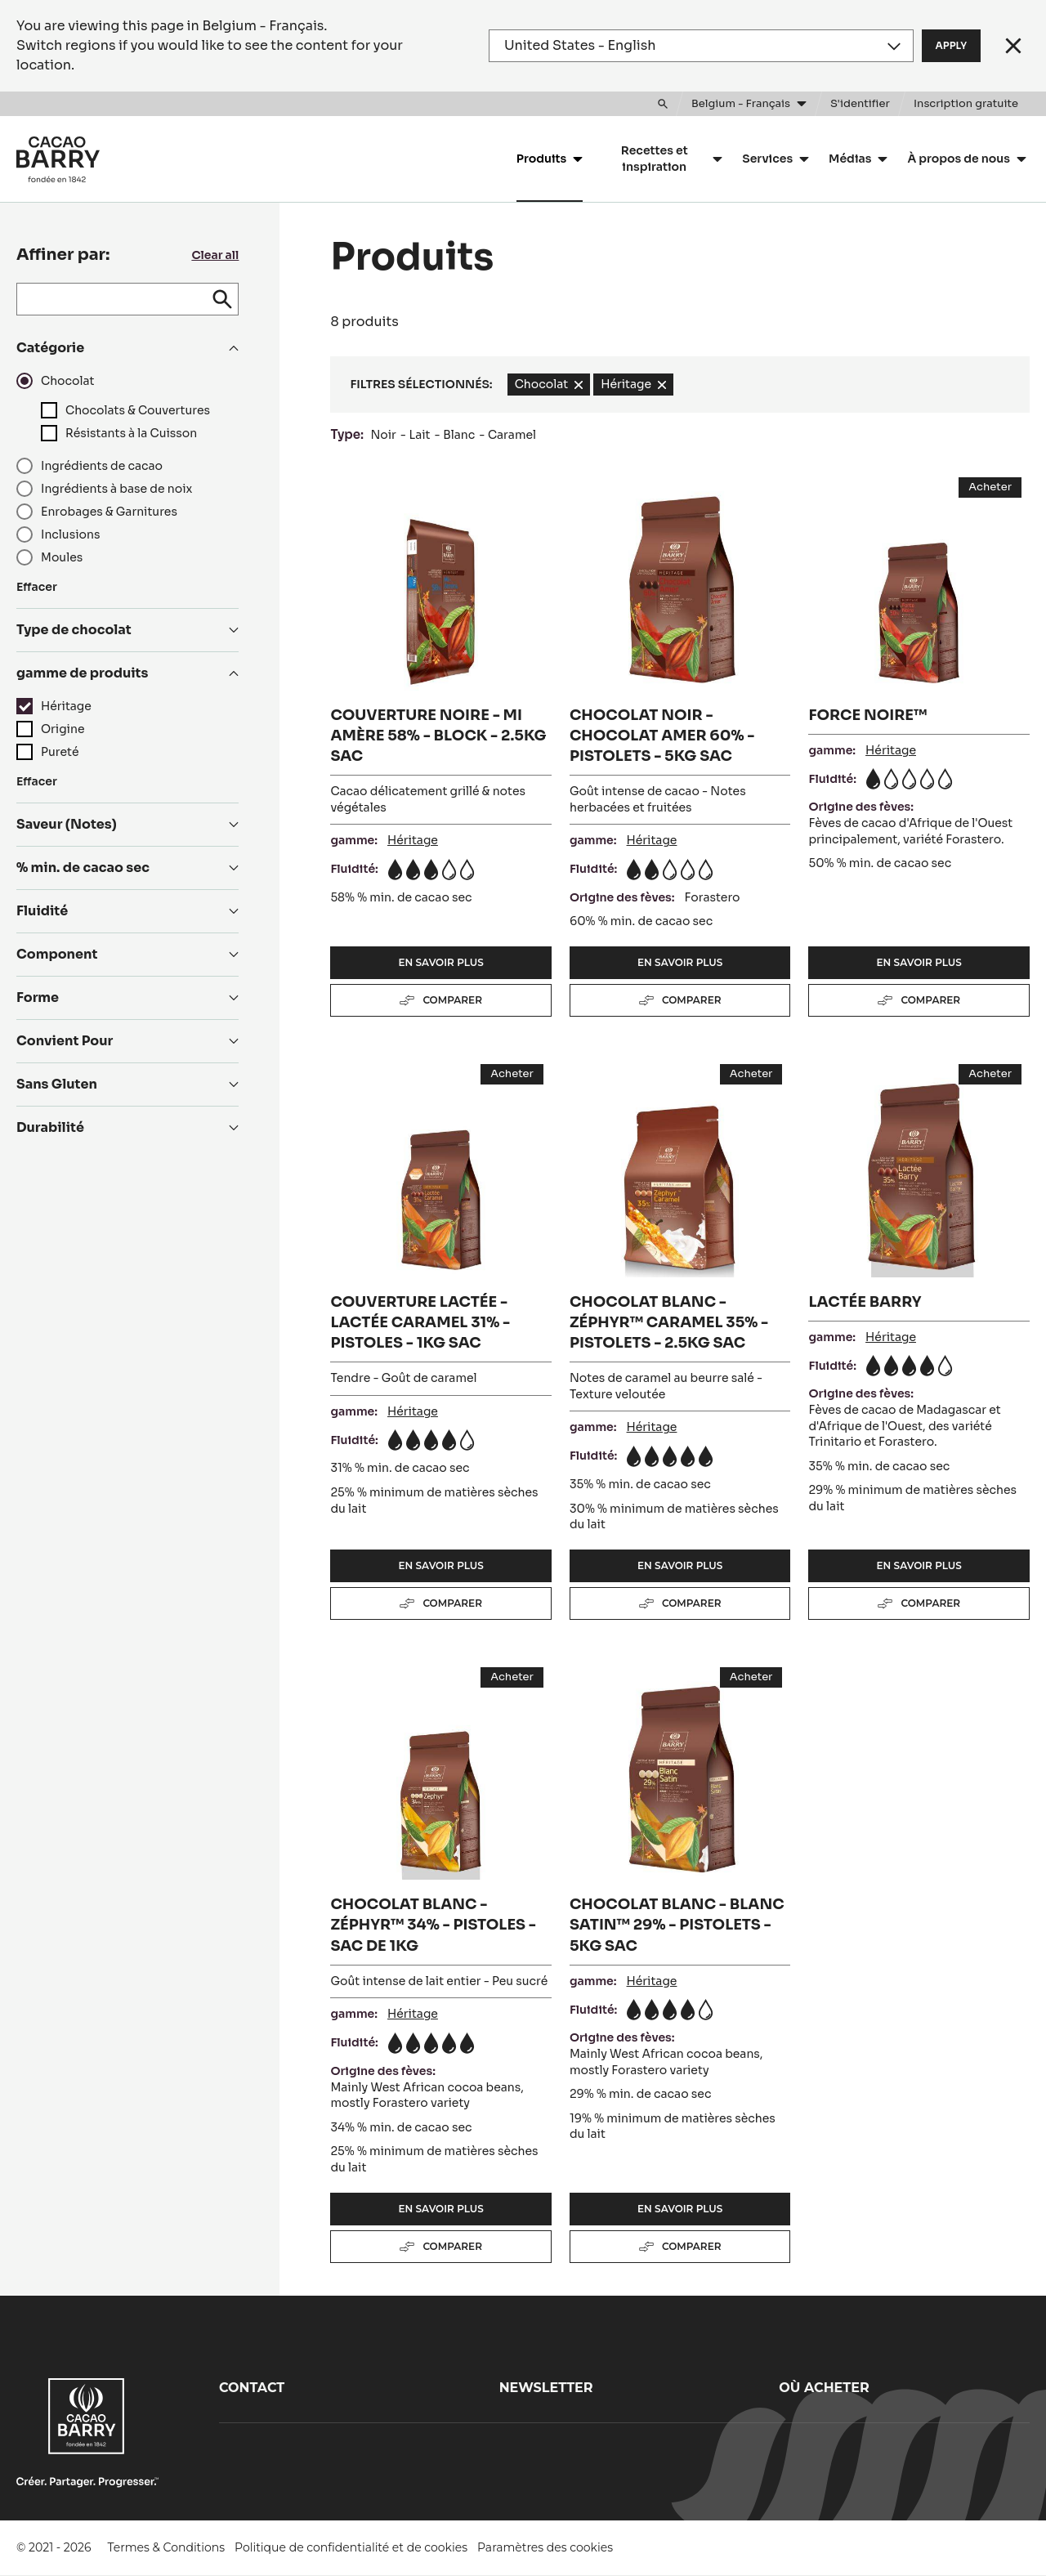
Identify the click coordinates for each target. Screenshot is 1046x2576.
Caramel (512, 434)
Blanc (459, 434)
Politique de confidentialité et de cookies (351, 2547)
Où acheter (824, 2387)
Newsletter (546, 2387)
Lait (420, 434)
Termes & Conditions (167, 2547)
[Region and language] (701, 45)
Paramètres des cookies (545, 2547)
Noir (383, 434)
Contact (251, 2387)
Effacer (36, 586)
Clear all (215, 255)
